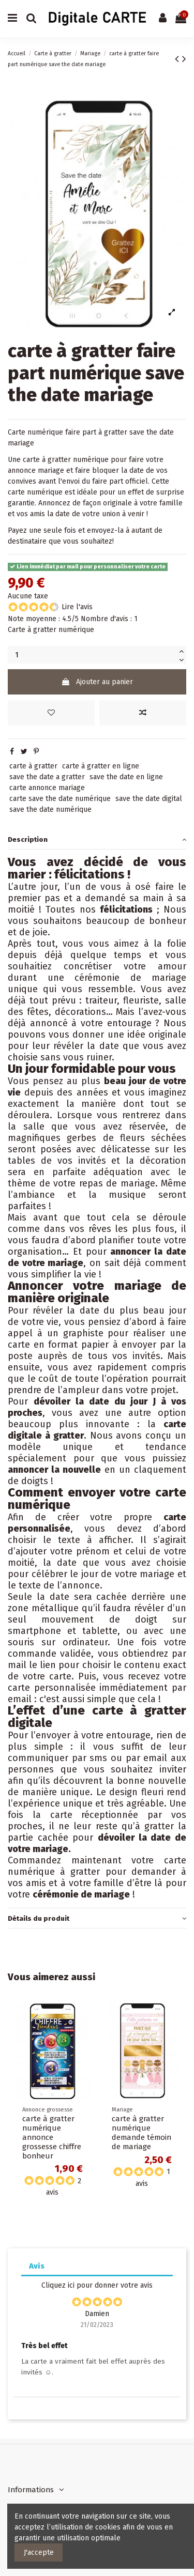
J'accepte (39, 2552)
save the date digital (148, 798)
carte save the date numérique (60, 798)
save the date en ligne (126, 777)
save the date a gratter (47, 777)
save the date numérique (50, 809)
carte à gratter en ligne (100, 766)
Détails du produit (97, 1918)
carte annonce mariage (47, 787)
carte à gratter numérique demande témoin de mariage (141, 2132)
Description (97, 839)
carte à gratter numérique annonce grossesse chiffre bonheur (51, 2137)
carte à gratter (33, 766)
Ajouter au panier (97, 681)
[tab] (97, 839)
